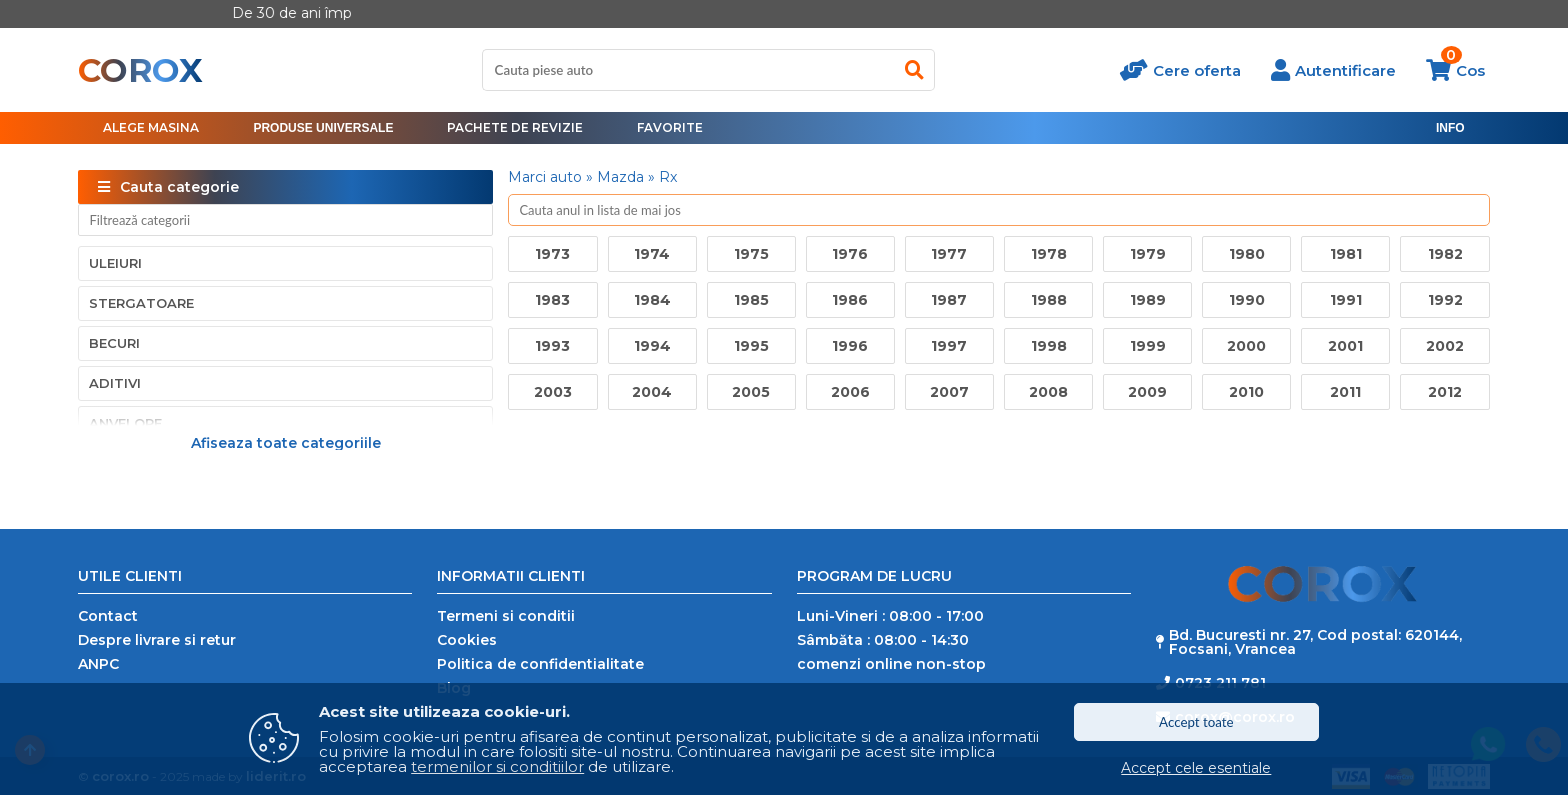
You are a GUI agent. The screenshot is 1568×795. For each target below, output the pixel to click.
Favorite (670, 127)
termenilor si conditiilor (497, 766)
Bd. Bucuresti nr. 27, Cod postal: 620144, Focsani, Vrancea (1315, 642)
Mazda (620, 177)
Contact (108, 616)
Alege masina (151, 127)
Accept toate (1196, 722)
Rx (668, 177)
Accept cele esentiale (1196, 768)
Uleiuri (115, 263)
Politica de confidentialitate (540, 664)
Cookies (467, 640)
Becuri (114, 343)
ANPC (98, 664)
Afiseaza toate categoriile (286, 442)
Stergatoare (141, 303)
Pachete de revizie (515, 127)
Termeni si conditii (506, 616)
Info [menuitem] (1450, 128)
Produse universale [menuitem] (323, 128)
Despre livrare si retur (157, 640)
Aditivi (115, 383)
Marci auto (545, 177)
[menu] (323, 128)
